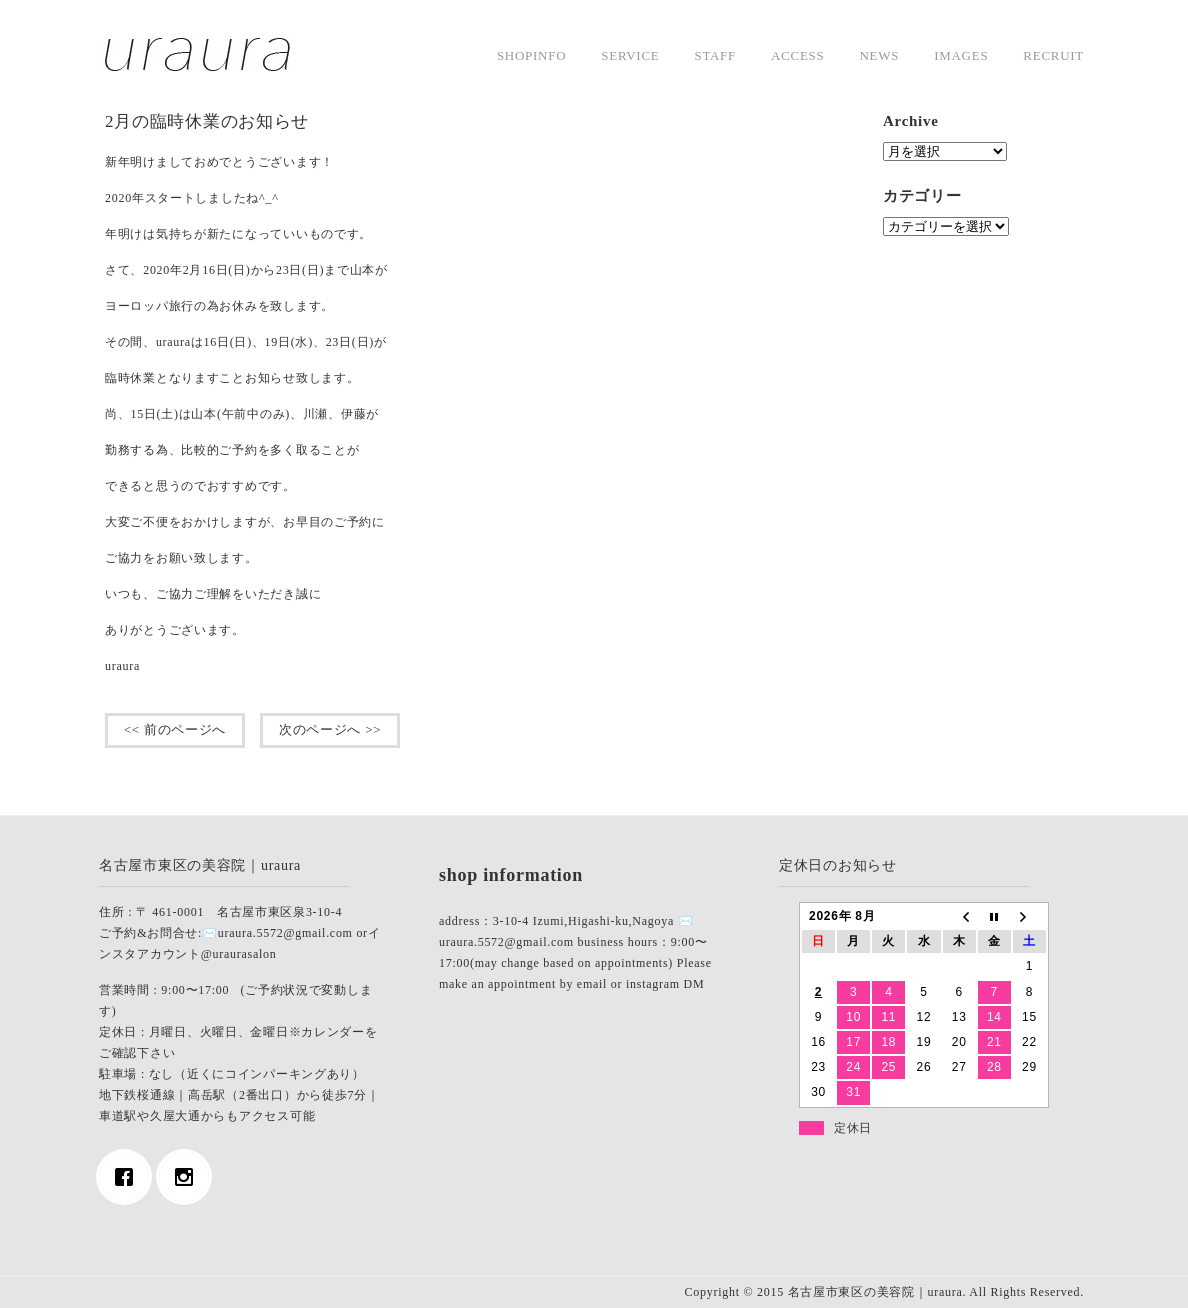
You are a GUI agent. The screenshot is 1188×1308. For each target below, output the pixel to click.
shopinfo (531, 55)
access (797, 55)
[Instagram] (189, 1177)
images (961, 55)
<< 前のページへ (175, 729)
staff (715, 55)
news (879, 55)
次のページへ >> (330, 729)
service (630, 55)
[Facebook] (129, 1177)
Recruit (1053, 55)
